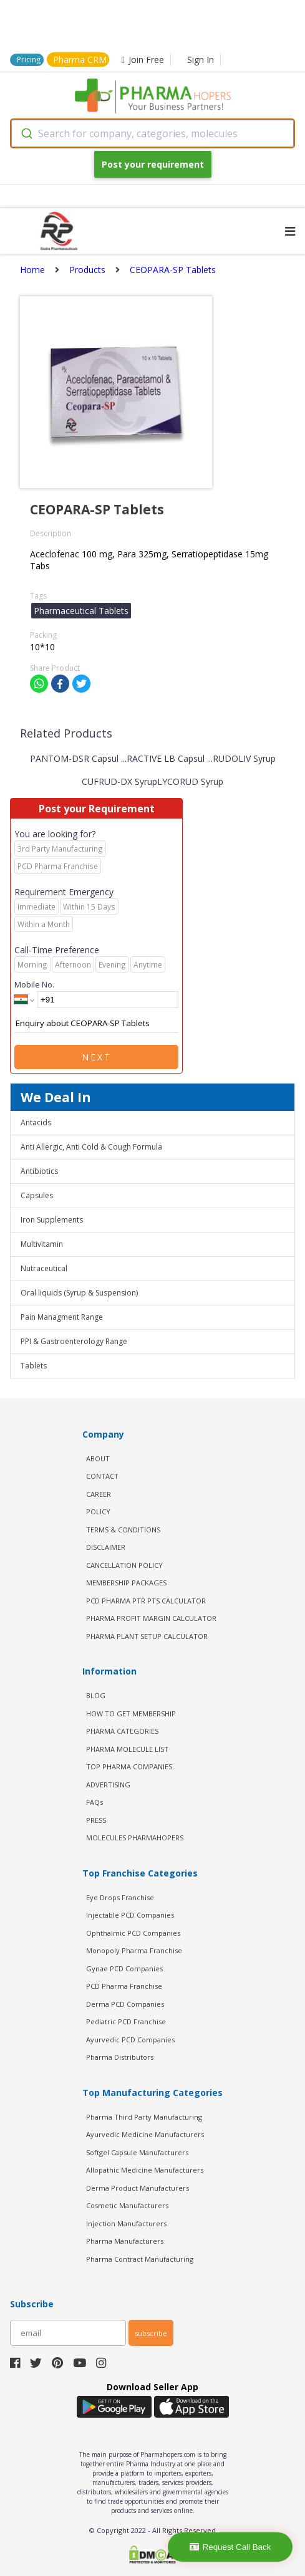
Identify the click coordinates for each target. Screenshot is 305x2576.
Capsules (37, 1195)
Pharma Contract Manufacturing (139, 2259)
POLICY (98, 1511)
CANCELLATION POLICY (124, 1565)
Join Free (143, 59)
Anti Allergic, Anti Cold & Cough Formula (91, 1146)
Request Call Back (230, 2547)
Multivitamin (42, 1244)
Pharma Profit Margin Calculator (151, 1618)
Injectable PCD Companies (130, 1915)
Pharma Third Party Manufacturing (144, 2117)
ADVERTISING (108, 1784)
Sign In (200, 59)
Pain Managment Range (62, 1317)
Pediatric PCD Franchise (126, 2021)
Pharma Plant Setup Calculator (147, 1636)
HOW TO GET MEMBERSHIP (131, 1713)
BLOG (95, 1695)
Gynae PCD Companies (124, 1968)
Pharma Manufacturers (124, 2241)
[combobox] (152, 133)
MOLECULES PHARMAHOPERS (134, 1837)
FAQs (94, 1802)
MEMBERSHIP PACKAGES (126, 1582)
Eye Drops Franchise (120, 1897)
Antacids (36, 1122)
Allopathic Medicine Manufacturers (144, 2170)
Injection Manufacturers (126, 2223)
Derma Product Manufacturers (137, 2188)
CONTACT (102, 1476)
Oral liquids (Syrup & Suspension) (79, 1292)
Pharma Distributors (119, 2057)
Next (97, 1057)
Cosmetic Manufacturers (127, 2205)
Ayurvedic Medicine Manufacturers (145, 2134)
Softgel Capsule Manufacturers (137, 2152)
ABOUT (98, 1458)
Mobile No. (34, 984)
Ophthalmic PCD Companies (133, 1933)
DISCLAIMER (105, 1547)
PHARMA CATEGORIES (122, 1731)
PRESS (96, 1820)
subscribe (151, 2333)
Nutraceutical (44, 1268)
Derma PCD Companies (125, 2004)
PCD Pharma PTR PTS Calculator (146, 1600)
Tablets (34, 1365)
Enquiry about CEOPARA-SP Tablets (96, 1023)
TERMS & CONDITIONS (123, 1529)
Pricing (29, 59)
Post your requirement (153, 164)
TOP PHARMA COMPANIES (129, 1766)
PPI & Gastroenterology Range (74, 1341)
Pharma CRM (80, 59)
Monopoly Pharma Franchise (134, 1950)
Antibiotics (39, 1171)
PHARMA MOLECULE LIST (127, 1749)
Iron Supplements (52, 1219)
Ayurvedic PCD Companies (130, 2039)
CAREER (98, 1494)
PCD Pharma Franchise (124, 1986)
